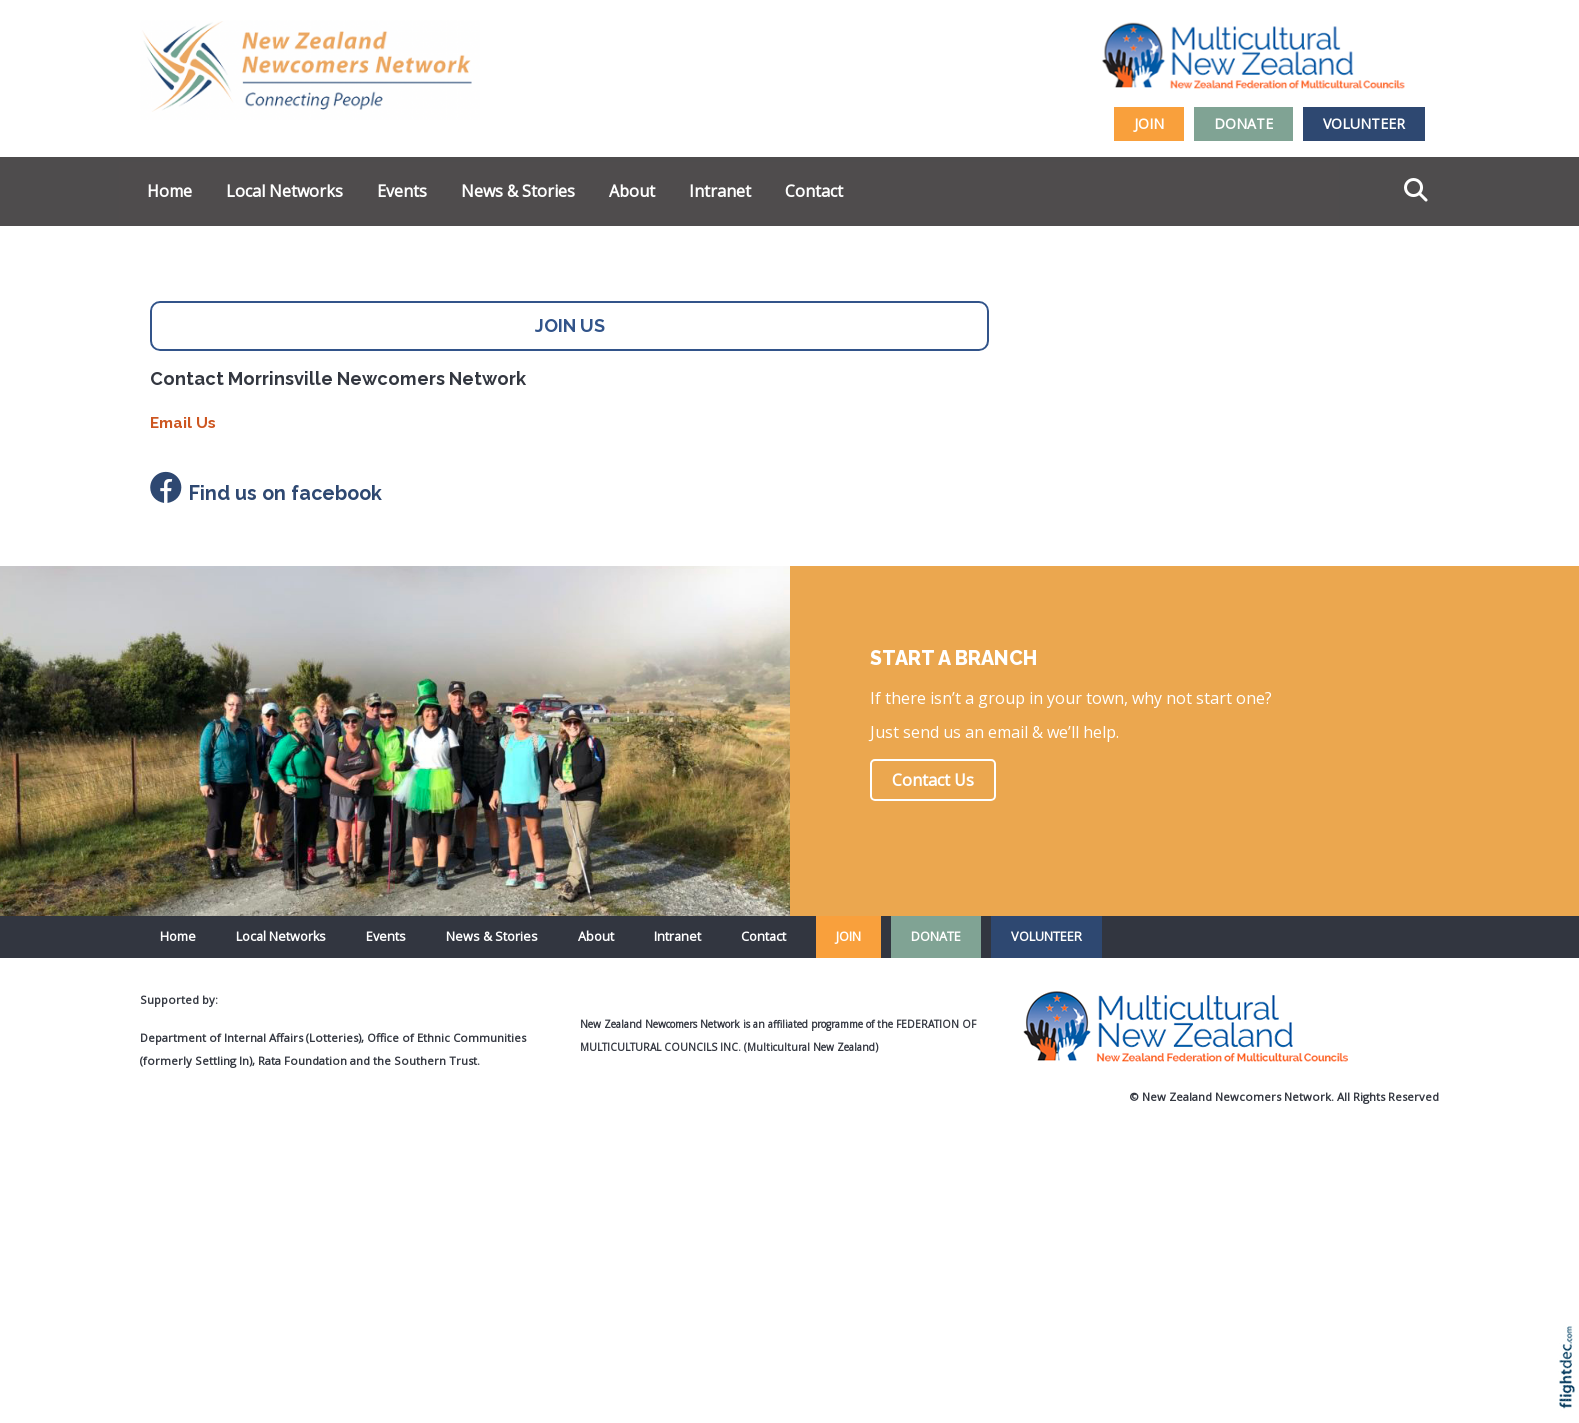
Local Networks (284, 191)
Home (169, 191)
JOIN (1149, 123)
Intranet (720, 191)
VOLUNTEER (1364, 123)
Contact (814, 191)
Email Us (183, 423)
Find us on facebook (285, 493)
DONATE (1243, 123)
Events (402, 191)
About (632, 191)
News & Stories (518, 191)
